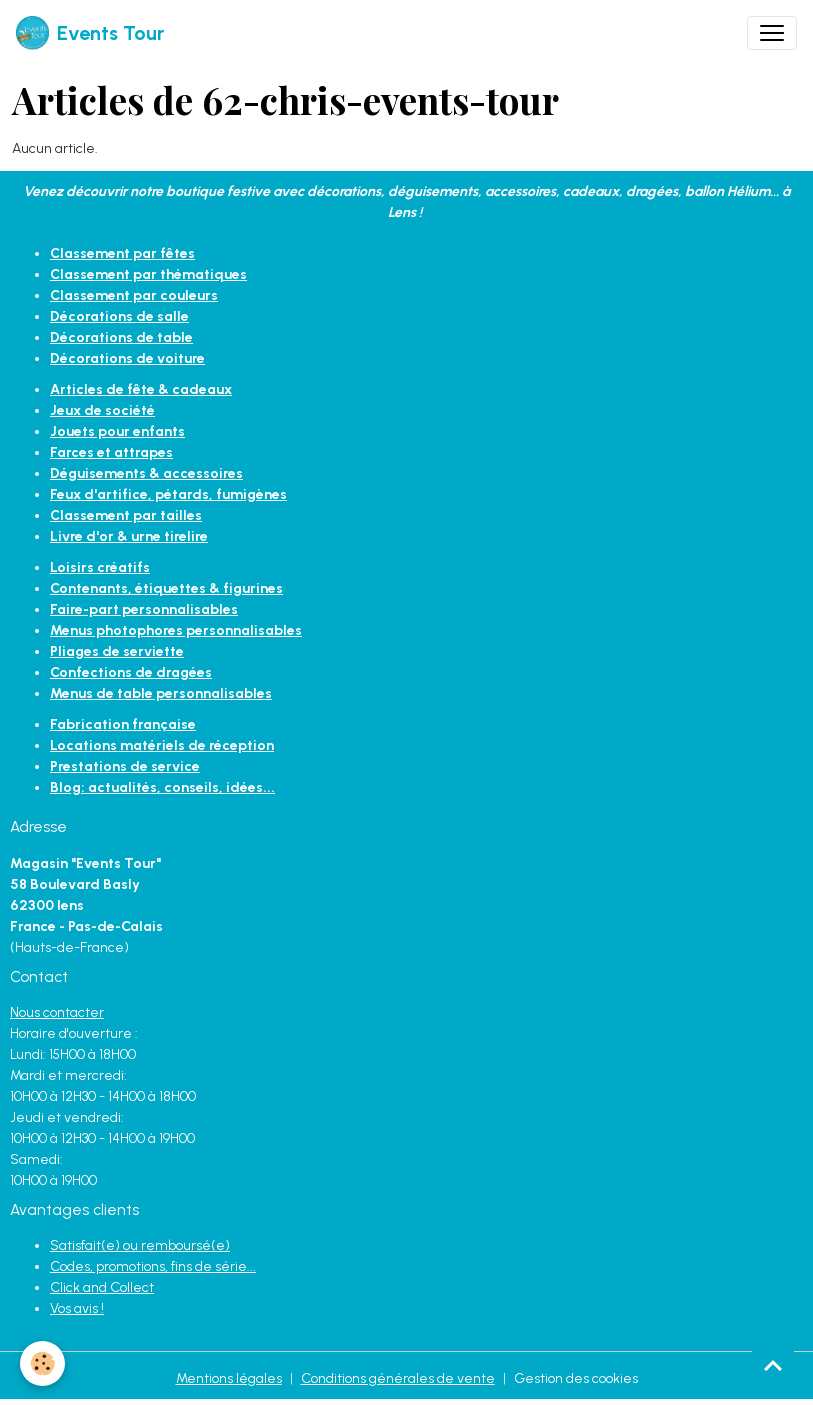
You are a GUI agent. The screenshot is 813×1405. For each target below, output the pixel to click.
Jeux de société (102, 410)
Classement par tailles (126, 515)
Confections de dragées (131, 672)
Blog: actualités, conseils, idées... (162, 787)
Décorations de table (121, 337)
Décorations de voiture (127, 358)
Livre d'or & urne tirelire (129, 536)
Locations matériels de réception (162, 745)
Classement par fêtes (122, 253)
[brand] (90, 33)
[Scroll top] (773, 1365)
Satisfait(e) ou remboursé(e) (140, 1245)
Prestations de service (125, 766)
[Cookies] (42, 1363)
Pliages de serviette (117, 651)
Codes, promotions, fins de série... (153, 1266)
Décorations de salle (119, 316)
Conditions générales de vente (398, 1378)
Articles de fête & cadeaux (141, 389)
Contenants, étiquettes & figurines (166, 588)
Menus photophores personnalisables (176, 630)
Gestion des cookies (576, 1378)
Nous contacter (57, 1012)
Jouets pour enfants (117, 431)
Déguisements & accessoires (146, 473)
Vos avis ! (77, 1308)
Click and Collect (102, 1287)
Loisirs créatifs (100, 567)
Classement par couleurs (134, 295)
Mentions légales (229, 1378)
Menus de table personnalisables (161, 693)
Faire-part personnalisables (144, 609)
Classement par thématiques (148, 274)
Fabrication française (123, 724)
